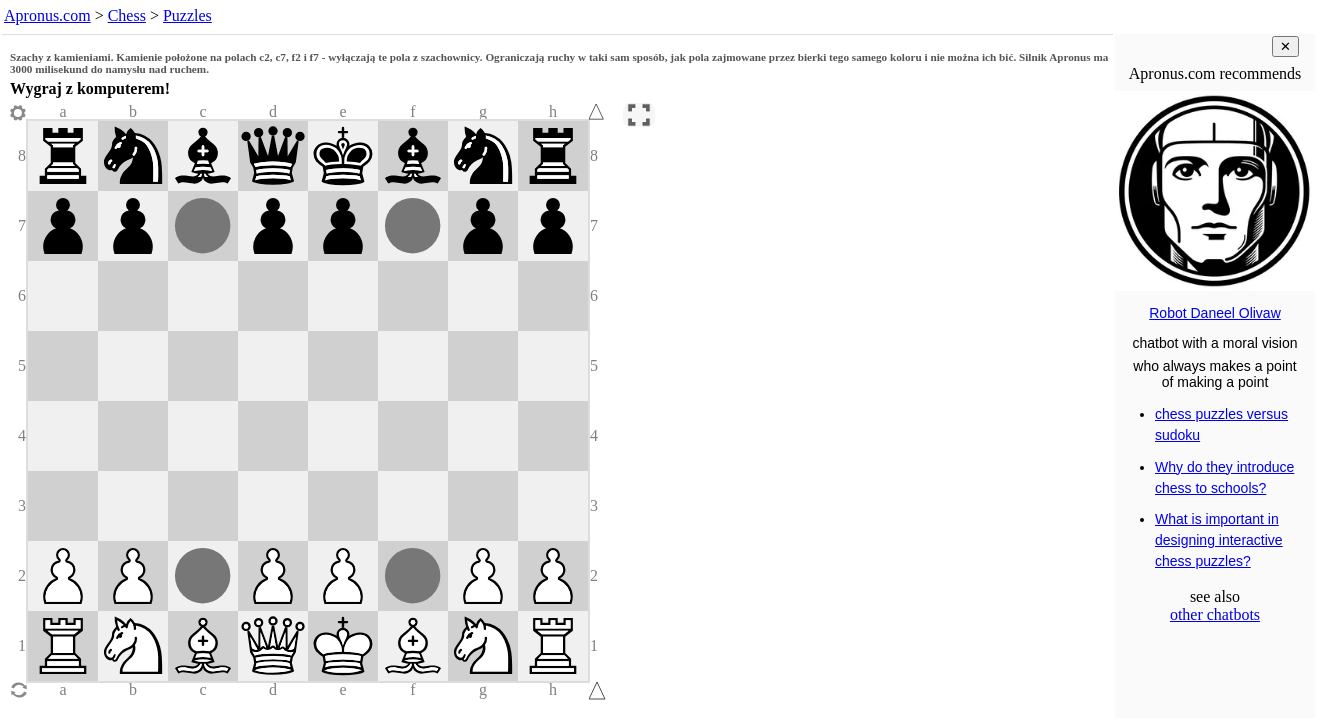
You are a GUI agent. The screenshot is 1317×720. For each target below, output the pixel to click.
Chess (127, 15)
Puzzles (187, 15)
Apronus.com (47, 15)
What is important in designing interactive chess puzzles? (1219, 540)
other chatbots (1215, 614)
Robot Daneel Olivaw (1215, 313)
